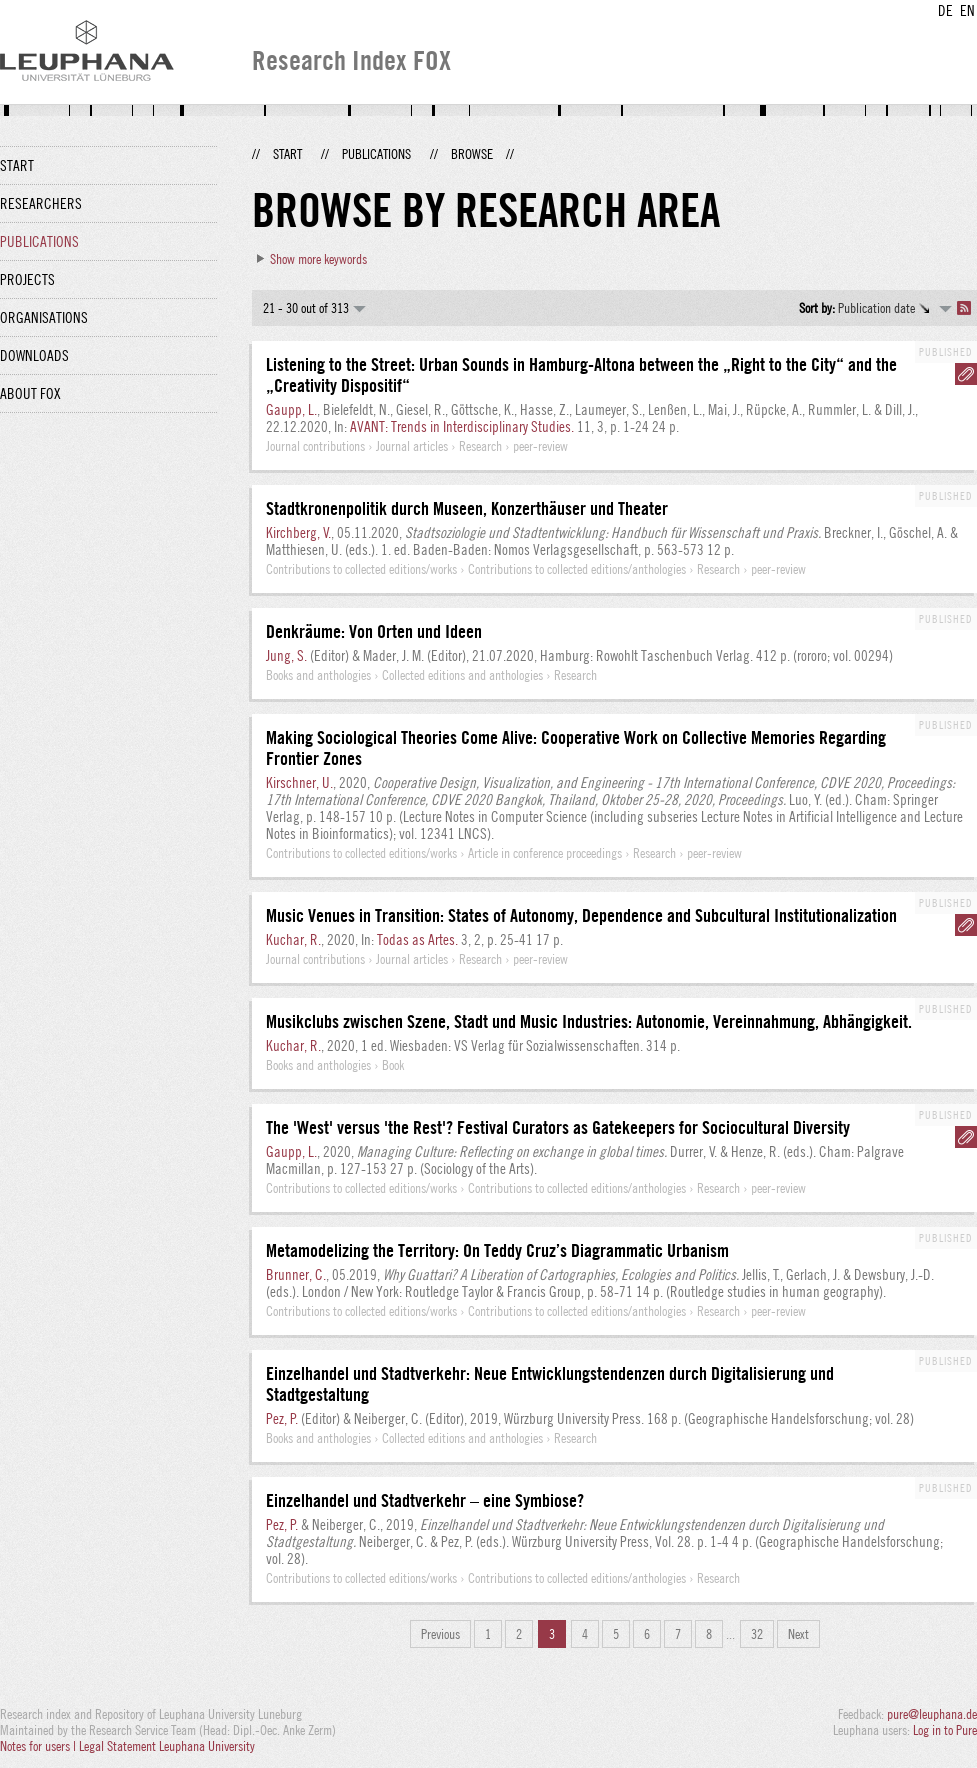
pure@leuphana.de (932, 1714)
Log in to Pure (945, 1730)
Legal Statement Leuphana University (167, 1746)
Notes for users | (39, 1746)
